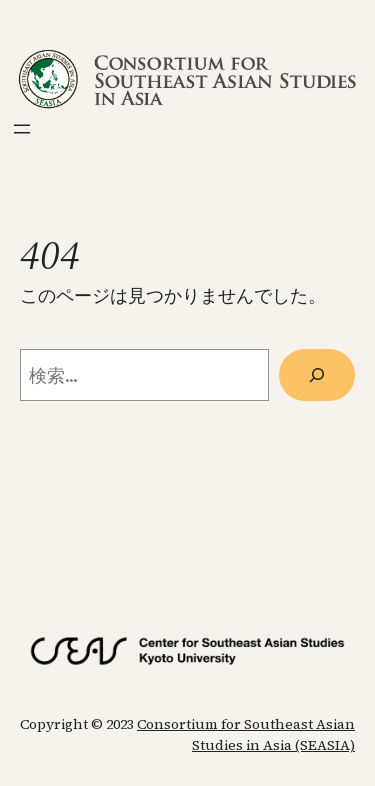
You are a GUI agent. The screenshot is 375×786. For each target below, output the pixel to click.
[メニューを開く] (22, 129)
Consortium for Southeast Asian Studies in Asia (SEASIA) (246, 734)
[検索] (317, 375)
